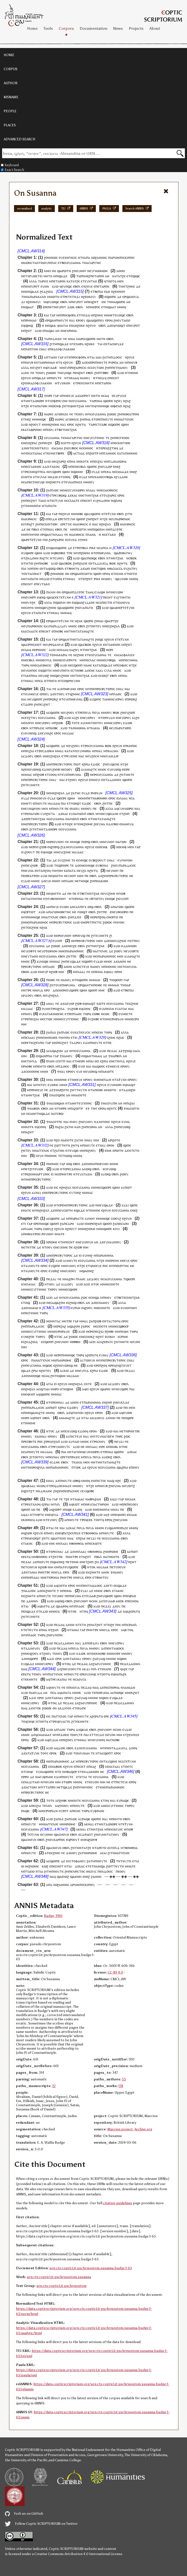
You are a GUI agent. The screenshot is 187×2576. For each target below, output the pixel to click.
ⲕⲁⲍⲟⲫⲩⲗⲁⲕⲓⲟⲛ (63, 349)
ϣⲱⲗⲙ (99, 529)
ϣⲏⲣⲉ (57, 471)
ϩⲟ (50, 442)
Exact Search (12, 170)
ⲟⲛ (54, 270)
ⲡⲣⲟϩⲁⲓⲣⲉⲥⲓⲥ (77, 367)
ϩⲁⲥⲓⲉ (83, 563)
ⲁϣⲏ (101, 592)
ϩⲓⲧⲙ (53, 343)
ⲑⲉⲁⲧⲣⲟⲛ (132, 414)
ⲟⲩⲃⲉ (92, 860)
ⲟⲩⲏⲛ (45, 286)
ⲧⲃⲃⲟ (104, 372)
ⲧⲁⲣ (79, 275)
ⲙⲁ (88, 419)
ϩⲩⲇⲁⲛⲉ (122, 476)
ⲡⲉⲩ (39, 583)
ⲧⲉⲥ (32, 448)
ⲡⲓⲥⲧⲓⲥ (97, 922)
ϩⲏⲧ (95, 301)
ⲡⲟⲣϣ (85, 841)
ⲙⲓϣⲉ (76, 841)
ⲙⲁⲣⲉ (80, 338)
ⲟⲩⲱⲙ (118, 592)
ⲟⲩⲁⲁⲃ (52, 367)
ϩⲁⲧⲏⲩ (132, 568)
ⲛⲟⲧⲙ (132, 573)
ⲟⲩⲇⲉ (96, 471)
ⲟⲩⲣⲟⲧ (35, 286)
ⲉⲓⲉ (103, 301)
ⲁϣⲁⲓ (50, 330)
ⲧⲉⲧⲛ (72, 296)
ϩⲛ (74, 270)
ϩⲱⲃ (59, 722)
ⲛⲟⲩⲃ (29, 362)
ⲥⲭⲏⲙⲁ (132, 660)
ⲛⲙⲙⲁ (65, 612)
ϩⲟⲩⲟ (92, 325)
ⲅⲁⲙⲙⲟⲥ (110, 453)
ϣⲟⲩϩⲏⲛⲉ (49, 607)
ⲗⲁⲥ (93, 660)
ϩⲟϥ (48, 870)
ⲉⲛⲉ (81, 495)
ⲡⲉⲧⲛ (52, 306)
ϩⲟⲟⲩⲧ (36, 424)
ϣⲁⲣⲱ (62, 270)
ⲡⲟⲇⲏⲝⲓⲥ (55, 338)
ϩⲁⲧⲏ (75, 792)
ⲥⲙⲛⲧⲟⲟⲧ (91, 722)
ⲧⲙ (53, 534)
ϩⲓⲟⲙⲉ (54, 424)
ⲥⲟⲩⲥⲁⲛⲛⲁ (73, 262)
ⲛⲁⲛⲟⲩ (122, 367)
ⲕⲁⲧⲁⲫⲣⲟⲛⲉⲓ (32, 429)
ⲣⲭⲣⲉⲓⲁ (113, 362)
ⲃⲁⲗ (83, 466)
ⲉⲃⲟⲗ (76, 286)
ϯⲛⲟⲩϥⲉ (39, 482)
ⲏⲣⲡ (33, 597)
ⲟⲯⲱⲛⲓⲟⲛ (50, 951)
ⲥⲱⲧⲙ (27, 476)
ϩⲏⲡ (126, 813)
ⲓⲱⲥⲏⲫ (56, 405)
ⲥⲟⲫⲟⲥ (123, 665)
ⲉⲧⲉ (83, 281)
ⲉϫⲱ (126, 722)
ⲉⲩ (115, 911)
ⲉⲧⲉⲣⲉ (96, 419)
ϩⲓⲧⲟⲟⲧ (91, 626)
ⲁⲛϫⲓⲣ (113, 756)
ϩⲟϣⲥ (99, 639)
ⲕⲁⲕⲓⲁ (95, 727)
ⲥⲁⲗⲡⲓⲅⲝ (80, 906)
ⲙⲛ (106, 315)
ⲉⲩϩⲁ (82, 870)
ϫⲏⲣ (108, 466)
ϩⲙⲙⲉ (76, 694)
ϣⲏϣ (29, 325)
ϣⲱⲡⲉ (120, 301)
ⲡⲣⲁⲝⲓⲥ (39, 727)
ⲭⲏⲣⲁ (80, 343)
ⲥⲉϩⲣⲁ (31, 442)
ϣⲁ (88, 320)
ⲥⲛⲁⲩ (43, 349)
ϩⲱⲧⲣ (94, 453)
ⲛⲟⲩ (87, 377)
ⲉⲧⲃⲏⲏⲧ (71, 568)
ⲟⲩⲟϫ (73, 539)
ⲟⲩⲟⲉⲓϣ (30, 733)
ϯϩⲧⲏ (112, 448)
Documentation (93, 28)
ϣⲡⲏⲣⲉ (63, 865)
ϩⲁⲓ (100, 461)
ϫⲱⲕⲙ (49, 750)
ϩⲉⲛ (116, 291)
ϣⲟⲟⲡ (80, 518)
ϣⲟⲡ (96, 320)
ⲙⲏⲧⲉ (130, 774)
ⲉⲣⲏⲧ (86, 395)
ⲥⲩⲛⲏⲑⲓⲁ (84, 750)
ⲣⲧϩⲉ (114, 620)
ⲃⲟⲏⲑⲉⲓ (102, 798)
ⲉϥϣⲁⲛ (77, 602)
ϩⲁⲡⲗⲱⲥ (52, 490)
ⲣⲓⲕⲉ (92, 547)
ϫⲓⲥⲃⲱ (113, 823)
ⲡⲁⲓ (100, 291)
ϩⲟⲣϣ (55, 846)
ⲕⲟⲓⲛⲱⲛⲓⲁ (78, 727)
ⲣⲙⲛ (33, 798)
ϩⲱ (116, 951)
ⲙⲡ (103, 471)
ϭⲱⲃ (121, 893)
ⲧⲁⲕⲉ (27, 675)
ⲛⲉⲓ (57, 898)
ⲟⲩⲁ (136, 296)
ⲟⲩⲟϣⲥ (66, 286)
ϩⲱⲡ (131, 712)
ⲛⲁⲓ (72, 338)
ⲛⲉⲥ (77, 466)
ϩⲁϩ (128, 400)
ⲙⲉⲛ (120, 281)
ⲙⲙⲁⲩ (71, 578)
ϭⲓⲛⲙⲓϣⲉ (102, 405)
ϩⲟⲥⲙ (95, 756)
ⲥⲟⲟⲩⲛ (41, 798)
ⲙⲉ (66, 490)
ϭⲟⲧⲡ (131, 940)
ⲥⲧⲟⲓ (108, 602)
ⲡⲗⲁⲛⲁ (91, 534)
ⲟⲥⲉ (84, 539)
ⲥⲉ (106, 534)
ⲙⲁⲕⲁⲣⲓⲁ (60, 654)
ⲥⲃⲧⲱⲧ (94, 898)
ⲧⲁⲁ (80, 453)
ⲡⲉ (124, 414)
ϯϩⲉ (32, 602)
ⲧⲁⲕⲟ (53, 466)
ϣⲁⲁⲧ (29, 306)
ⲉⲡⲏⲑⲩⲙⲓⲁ (103, 552)
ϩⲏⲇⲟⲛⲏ (103, 500)
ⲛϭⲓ (87, 414)
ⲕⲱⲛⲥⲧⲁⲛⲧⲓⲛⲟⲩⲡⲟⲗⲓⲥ (40, 262)
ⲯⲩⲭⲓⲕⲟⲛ (63, 383)
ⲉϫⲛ (45, 769)
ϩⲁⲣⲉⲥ (112, 495)
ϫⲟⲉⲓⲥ (117, 357)
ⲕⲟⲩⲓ (92, 296)
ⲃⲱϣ (62, 495)
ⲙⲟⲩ (50, 429)
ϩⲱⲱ (50, 372)
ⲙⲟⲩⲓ (96, 779)
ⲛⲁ (28, 296)
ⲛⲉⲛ (26, 291)
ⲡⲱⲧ (77, 764)
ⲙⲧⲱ (29, 563)
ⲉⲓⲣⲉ (49, 395)
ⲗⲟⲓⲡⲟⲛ (33, 568)
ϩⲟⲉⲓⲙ (85, 552)
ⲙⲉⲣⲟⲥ (95, 306)
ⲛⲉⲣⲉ (91, 362)
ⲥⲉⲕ (56, 597)
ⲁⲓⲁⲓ (98, 357)
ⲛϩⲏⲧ (79, 424)
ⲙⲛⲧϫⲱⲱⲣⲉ (35, 400)
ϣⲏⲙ (125, 424)
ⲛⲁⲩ (51, 529)
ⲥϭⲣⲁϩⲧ (28, 524)
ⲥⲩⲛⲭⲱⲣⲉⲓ (77, 490)
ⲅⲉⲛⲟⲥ (124, 437)
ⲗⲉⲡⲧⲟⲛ (32, 349)
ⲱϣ (53, 568)
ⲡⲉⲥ (117, 437)
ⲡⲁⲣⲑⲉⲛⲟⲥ (122, 518)
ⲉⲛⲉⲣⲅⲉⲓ (112, 917)
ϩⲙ (107, 367)
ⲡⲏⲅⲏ (65, 670)
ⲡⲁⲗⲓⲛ (51, 592)
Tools (48, 28)
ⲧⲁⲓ (65, 325)
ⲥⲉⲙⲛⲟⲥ (87, 448)
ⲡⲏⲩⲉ (55, 906)
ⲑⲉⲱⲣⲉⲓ (123, 911)
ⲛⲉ (58, 315)
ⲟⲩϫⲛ (110, 717)
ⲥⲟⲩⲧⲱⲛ (97, 367)
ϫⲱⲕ (71, 306)
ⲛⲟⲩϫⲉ (118, 343)
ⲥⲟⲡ (126, 898)
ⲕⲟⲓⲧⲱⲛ (124, 442)
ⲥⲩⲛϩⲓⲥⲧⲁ (48, 813)
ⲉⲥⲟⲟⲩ (67, 769)
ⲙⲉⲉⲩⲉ (69, 395)
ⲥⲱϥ (103, 675)
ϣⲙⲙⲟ (78, 471)
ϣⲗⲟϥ (117, 500)
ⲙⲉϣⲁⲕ (50, 325)
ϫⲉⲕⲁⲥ (72, 495)
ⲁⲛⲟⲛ (120, 270)
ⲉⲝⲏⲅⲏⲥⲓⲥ (70, 257)
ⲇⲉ (138, 286)
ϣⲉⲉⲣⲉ (115, 424)
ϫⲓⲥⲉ (77, 917)
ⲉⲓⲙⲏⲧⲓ (26, 803)
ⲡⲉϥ (89, 301)
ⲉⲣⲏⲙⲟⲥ (40, 649)
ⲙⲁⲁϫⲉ (123, 471)
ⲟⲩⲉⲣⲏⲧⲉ (70, 660)
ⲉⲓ (49, 270)
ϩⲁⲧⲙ (106, 357)
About (154, 28)
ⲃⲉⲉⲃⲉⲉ (60, 552)
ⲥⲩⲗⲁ (108, 670)
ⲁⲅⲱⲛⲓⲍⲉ (61, 414)
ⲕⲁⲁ (74, 377)
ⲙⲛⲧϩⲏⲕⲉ (127, 286)
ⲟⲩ (61, 257)
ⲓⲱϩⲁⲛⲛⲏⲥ (99, 257)
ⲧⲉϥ (69, 405)
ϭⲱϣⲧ (120, 325)
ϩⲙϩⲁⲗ (106, 524)
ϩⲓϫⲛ (64, 846)
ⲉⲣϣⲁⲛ (127, 296)
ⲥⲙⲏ (120, 573)
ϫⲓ (78, 296)
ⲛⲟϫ (101, 377)
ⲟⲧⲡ (67, 442)
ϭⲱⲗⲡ (81, 813)
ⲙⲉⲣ (119, 607)
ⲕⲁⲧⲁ (116, 275)
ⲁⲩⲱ (55, 286)
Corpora (66, 28)
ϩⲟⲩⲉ (89, 286)
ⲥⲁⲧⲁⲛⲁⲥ (35, 453)
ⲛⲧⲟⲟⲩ (59, 694)
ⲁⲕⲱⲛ (103, 880)
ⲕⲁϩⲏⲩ (74, 649)
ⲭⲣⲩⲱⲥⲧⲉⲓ (35, 275)
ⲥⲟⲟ (65, 476)
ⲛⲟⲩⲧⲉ (63, 320)
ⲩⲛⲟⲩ (60, 558)
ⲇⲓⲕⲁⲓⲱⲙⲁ (119, 461)
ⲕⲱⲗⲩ (75, 808)
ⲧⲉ (74, 343)
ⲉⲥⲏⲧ (115, 377)
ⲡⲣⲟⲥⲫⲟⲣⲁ (68, 315)
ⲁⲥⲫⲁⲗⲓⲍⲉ (127, 654)
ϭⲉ (65, 338)
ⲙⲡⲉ (71, 466)
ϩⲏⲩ (119, 400)
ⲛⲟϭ (83, 270)
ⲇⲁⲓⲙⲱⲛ (130, 945)
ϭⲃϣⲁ (108, 476)
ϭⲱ (45, 539)
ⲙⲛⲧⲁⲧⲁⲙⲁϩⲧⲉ (82, 631)
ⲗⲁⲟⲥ (118, 694)
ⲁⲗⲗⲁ (33, 281)
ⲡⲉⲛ (27, 286)
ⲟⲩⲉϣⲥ (66, 372)
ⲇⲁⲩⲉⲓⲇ (102, 563)
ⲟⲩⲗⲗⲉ (42, 476)
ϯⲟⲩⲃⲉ (50, 898)
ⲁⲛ (107, 275)
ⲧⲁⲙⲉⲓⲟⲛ (113, 644)
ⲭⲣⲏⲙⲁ (72, 330)
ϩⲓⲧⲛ (24, 505)
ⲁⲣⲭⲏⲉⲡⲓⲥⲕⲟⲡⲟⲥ (122, 257)
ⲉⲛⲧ (106, 343)
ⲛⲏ (45, 275)
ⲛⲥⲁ (24, 482)
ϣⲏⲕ (102, 568)
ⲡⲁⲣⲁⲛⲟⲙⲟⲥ (39, 922)
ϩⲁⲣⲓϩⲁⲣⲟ (55, 539)
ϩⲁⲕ (80, 620)
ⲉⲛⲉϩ (116, 466)
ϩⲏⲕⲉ (99, 315)
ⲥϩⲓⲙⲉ (79, 654)
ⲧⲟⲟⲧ (110, 281)
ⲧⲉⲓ (63, 437)
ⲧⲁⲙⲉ (106, 699)
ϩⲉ (124, 275)
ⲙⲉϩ (87, 275)
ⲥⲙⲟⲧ (37, 644)
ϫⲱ (55, 476)
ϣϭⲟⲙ (36, 808)
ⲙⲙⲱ (51, 296)
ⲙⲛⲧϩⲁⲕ (78, 405)
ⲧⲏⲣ (24, 665)
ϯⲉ (70, 524)
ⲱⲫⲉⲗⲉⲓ (116, 405)
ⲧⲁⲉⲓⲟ (125, 320)
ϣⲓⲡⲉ (97, 699)
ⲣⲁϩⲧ (43, 558)
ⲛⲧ (58, 362)
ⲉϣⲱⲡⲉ (110, 296)
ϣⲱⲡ (97, 573)
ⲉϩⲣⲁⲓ (86, 764)
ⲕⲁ (109, 471)
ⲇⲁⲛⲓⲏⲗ (115, 779)
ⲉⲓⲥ (27, 372)
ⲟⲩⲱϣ (116, 769)
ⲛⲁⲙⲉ (88, 665)
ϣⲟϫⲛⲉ (112, 813)
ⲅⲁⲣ (52, 315)
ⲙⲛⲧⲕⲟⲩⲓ (42, 448)
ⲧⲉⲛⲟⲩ (40, 372)
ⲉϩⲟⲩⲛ (68, 362)
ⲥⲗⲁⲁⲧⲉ (73, 500)
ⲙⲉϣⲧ (35, 471)
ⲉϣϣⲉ (135, 275)
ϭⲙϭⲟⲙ (33, 534)
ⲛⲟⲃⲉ (79, 513)
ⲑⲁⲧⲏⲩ (127, 552)
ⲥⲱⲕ (125, 578)
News (118, 28)
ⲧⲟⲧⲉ (76, 722)
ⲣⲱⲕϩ (54, 699)
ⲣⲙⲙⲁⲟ (31, 320)
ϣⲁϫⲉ (62, 275)
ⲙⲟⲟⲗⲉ (36, 505)
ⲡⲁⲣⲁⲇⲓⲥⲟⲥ (127, 865)
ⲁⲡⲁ (87, 257)
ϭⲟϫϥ (85, 315)
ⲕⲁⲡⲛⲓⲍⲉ (75, 482)
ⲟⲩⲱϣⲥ (53, 301)
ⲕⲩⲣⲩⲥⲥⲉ (120, 395)
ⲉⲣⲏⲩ (120, 699)
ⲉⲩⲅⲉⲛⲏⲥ (97, 437)
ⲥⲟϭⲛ (30, 607)
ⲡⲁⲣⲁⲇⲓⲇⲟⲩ (58, 626)
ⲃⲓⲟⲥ (75, 448)
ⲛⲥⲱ (104, 578)
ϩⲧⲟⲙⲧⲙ (123, 597)
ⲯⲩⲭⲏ (59, 500)
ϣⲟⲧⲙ (47, 670)
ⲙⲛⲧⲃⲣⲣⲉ (57, 453)
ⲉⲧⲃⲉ (61, 262)
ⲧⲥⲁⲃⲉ (102, 424)
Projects (136, 28)
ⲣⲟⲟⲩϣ (80, 935)
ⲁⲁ (27, 649)
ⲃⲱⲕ (133, 558)
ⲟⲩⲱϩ (45, 675)
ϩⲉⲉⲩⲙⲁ (99, 823)
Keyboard (10, 165)
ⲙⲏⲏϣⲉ (40, 419)
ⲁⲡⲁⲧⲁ (71, 870)
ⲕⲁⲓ (46, 315)
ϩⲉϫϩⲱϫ (46, 291)
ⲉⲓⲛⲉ (134, 372)
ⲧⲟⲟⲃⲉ (79, 670)
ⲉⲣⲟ (78, 320)
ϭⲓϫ (49, 660)
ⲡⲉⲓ (23, 875)
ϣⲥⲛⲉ (115, 764)
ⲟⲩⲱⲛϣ (35, 769)
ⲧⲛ (69, 270)
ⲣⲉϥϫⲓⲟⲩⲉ (56, 644)
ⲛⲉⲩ (88, 437)
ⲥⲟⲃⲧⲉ (31, 951)
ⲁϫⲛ (46, 466)
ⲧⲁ (46, 338)
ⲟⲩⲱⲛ (64, 906)
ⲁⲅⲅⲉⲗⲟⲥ (127, 419)
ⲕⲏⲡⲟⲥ (32, 670)
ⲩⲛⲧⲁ (90, 281)
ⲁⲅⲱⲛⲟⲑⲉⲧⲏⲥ (60, 911)
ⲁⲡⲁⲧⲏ (51, 505)
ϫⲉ (109, 325)
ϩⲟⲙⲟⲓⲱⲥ (51, 257)
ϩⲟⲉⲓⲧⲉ (55, 482)
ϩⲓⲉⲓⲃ (56, 769)
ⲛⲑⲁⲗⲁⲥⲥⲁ (115, 568)
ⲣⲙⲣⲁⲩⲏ (96, 792)
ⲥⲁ (43, 471)
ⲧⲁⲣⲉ (93, 400)
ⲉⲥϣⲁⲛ (51, 547)
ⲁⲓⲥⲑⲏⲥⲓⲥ (111, 490)
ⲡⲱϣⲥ (92, 558)
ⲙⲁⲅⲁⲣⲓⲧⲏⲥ (74, 437)
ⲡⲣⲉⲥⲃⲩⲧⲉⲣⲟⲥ (105, 688)
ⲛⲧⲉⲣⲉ (101, 448)
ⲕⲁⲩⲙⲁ (113, 750)
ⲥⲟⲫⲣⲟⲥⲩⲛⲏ (59, 400)
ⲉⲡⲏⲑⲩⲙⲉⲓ (68, 688)
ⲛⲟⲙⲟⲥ (132, 453)
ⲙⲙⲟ (120, 306)
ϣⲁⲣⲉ (25, 539)
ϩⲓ (117, 898)
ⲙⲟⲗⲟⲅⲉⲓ (27, 722)
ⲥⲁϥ (106, 395)
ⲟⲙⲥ (36, 573)
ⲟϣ (43, 597)
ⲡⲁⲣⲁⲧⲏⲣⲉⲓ (123, 727)
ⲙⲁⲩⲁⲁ (67, 733)
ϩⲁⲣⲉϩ (61, 461)
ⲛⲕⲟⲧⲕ (84, 461)
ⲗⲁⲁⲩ (92, 490)
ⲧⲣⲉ (65, 296)
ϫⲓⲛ (24, 448)
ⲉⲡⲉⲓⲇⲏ (51, 518)
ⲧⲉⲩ (64, 699)
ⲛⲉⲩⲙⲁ (28, 870)
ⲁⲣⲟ (99, 275)
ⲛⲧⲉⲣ (102, 717)
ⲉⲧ (25, 275)
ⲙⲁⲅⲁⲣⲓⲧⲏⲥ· (93, 262)
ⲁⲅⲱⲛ (43, 405)
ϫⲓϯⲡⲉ (117, 529)
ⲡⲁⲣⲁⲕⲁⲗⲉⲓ (38, 296)
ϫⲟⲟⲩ (29, 756)
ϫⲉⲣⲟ (29, 704)
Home (32, 28)
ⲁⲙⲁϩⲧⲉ (91, 769)
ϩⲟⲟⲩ (70, 712)
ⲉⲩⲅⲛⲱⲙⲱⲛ (98, 270)
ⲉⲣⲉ (45, 306)
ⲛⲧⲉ (81, 257)
